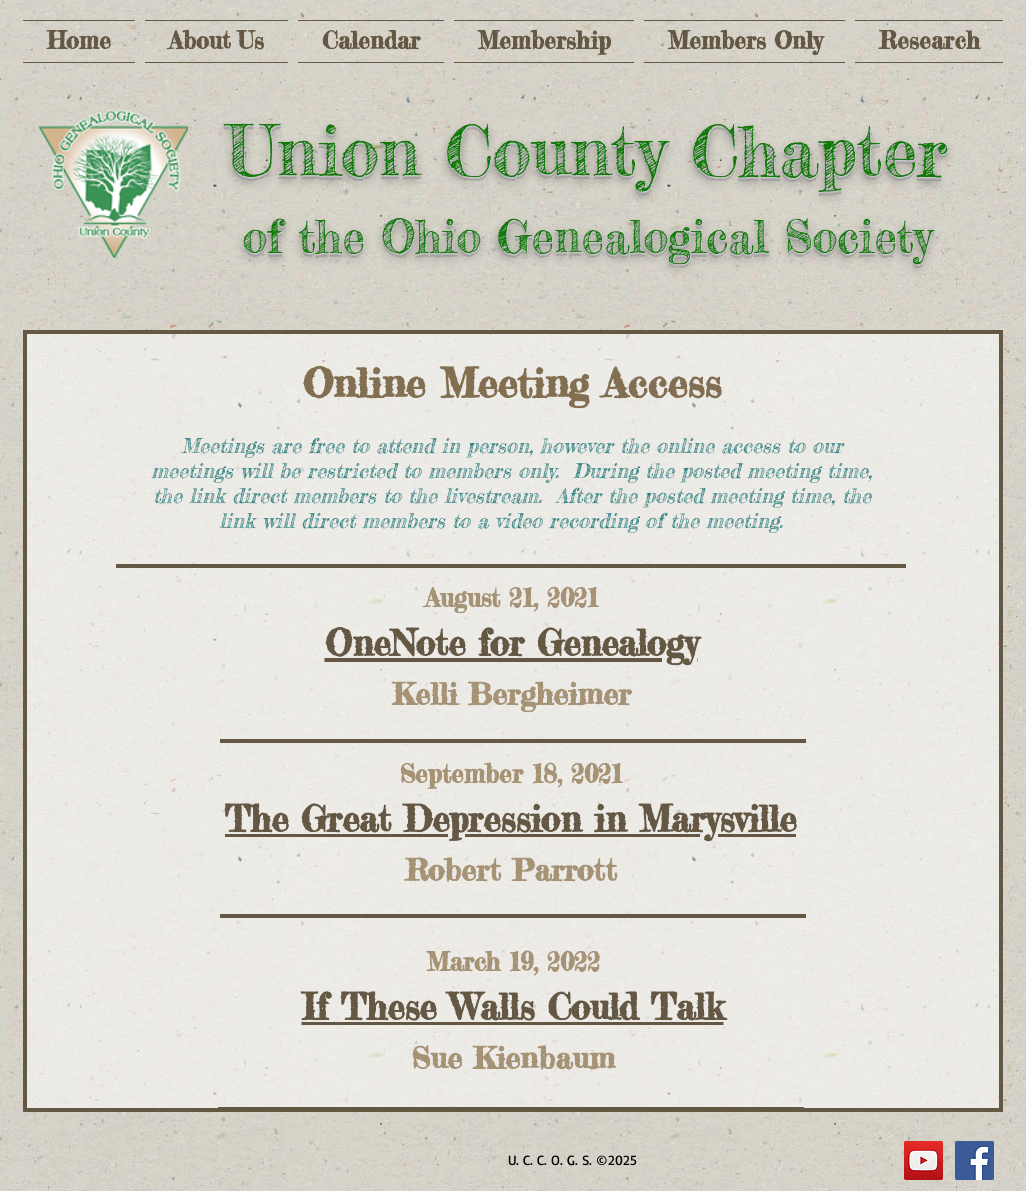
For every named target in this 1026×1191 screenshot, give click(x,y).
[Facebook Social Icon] (974, 1160)
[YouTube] (923, 1160)
